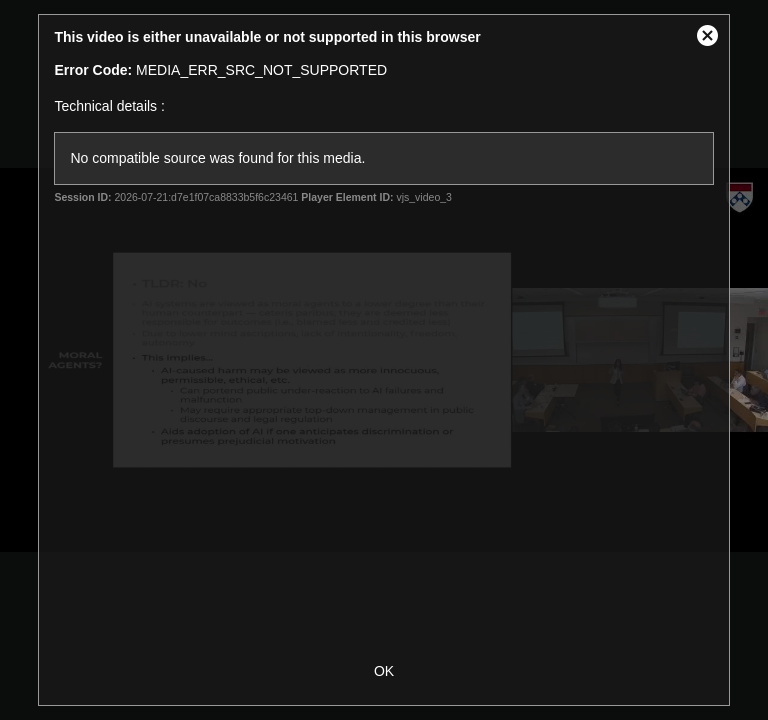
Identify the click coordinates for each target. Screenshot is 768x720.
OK (384, 671)
